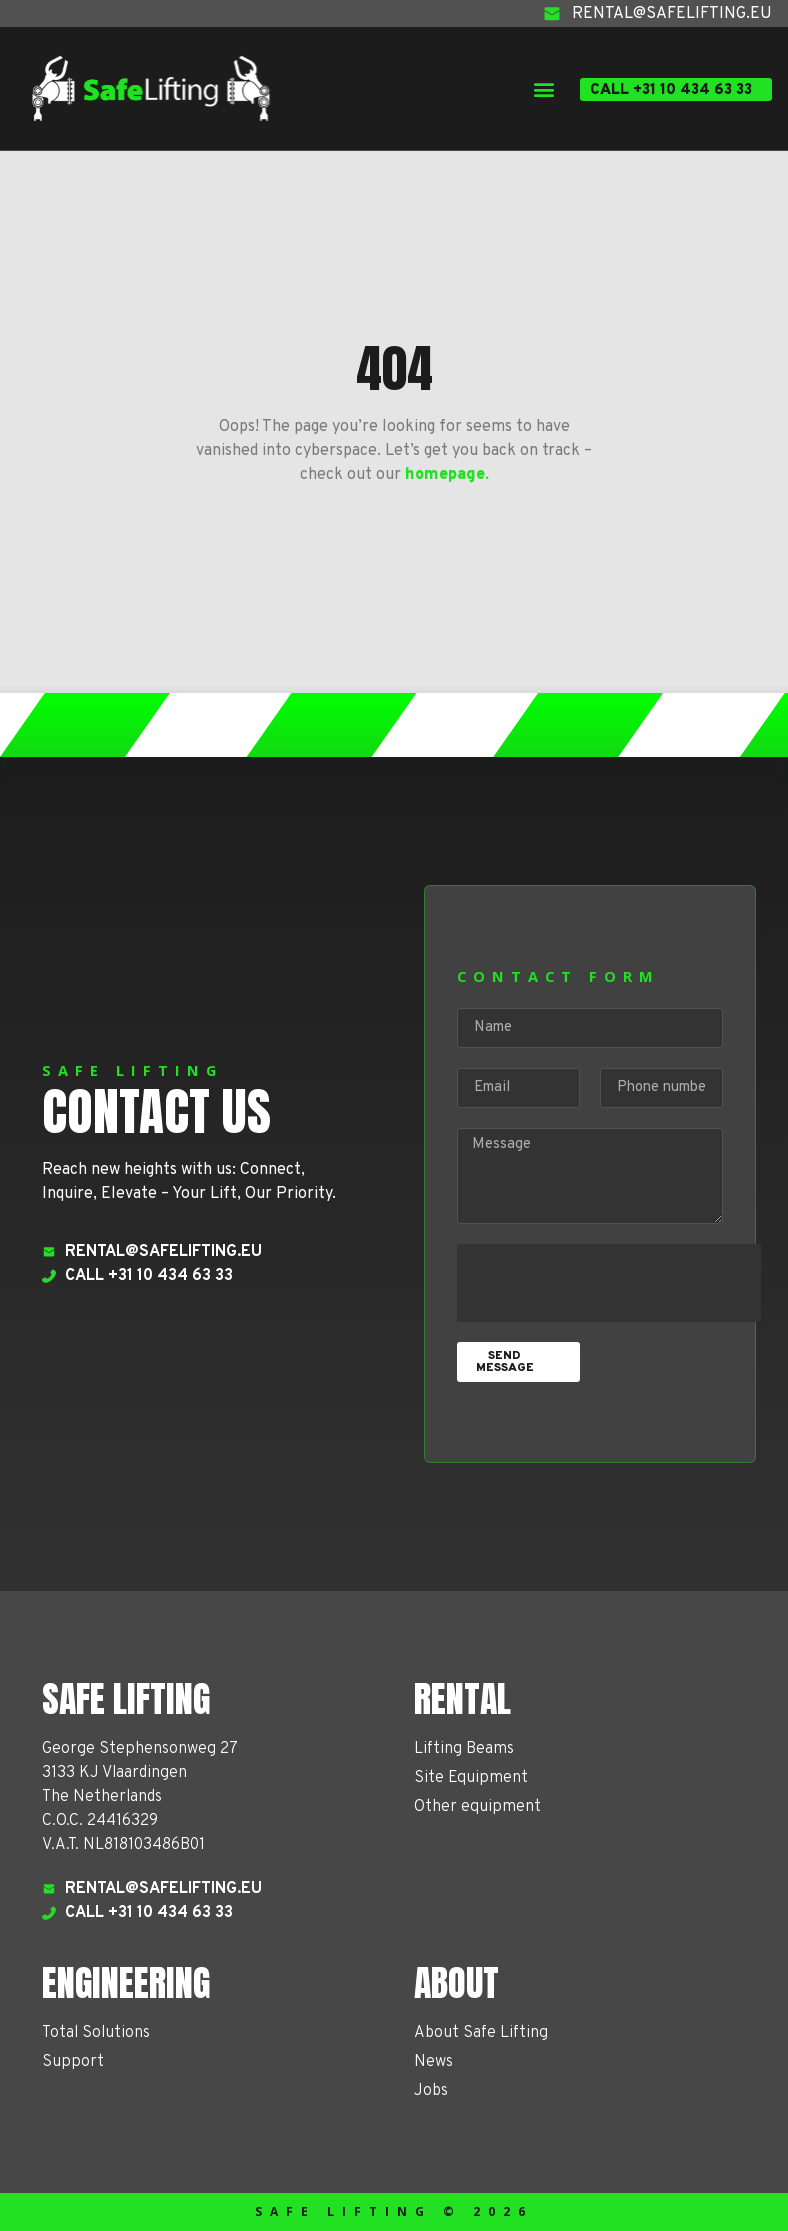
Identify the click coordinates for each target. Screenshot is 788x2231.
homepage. (447, 475)
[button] (543, 88)
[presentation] (609, 1283)
